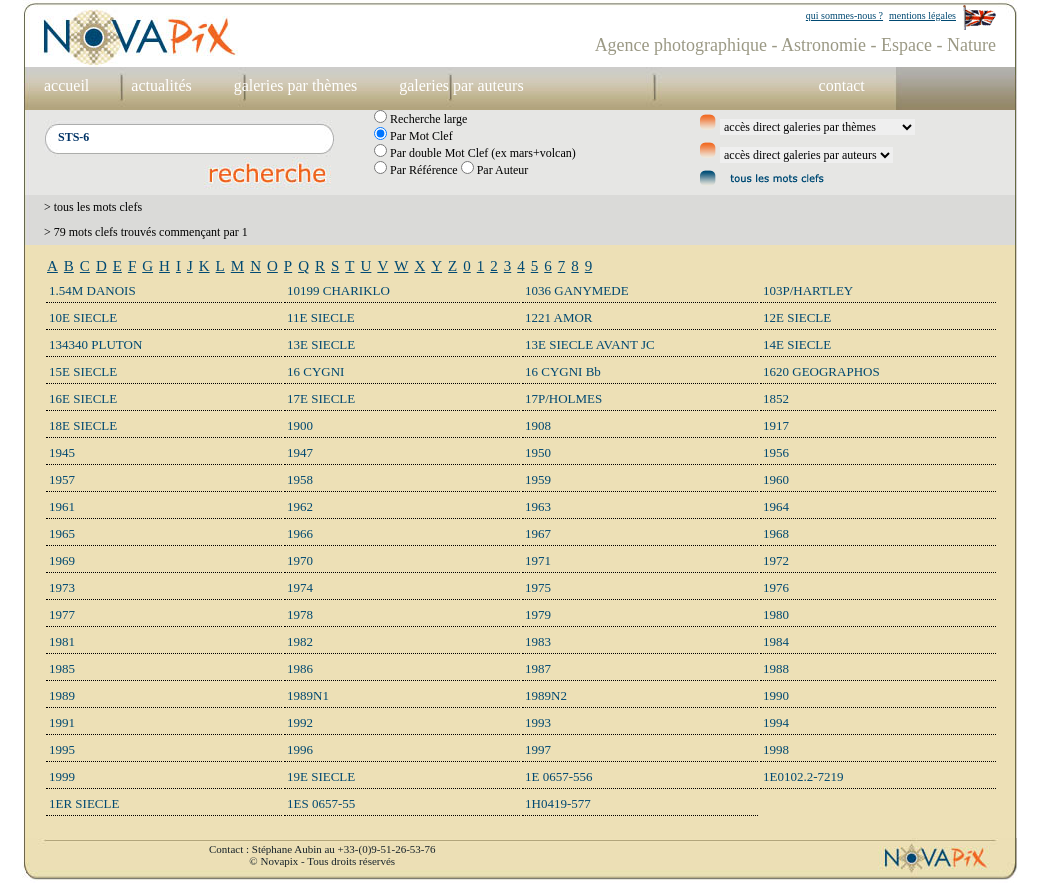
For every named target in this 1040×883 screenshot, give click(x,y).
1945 (62, 452)
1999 (62, 776)
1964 (776, 506)
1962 (300, 506)
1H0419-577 (558, 803)
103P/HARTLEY (808, 290)
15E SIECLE (83, 371)
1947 (300, 452)
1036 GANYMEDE (577, 290)
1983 (538, 641)
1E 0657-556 (559, 776)
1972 (776, 560)
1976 (776, 587)
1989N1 (308, 695)
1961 (62, 506)
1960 (776, 479)
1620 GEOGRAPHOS (821, 371)
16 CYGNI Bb (563, 371)
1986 (300, 668)
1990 (776, 695)
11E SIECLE (321, 317)
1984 (776, 641)
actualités (161, 85)
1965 (62, 533)
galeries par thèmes (296, 85)
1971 (538, 560)
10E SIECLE (83, 317)
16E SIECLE (83, 398)
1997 (538, 749)
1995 (62, 749)
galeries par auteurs (461, 85)
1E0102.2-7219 (803, 776)
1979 (538, 614)
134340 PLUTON (95, 344)
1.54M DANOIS (92, 290)
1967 (538, 533)
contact (842, 85)
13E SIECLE (321, 344)
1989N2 (546, 695)
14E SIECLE (797, 344)
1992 (300, 722)
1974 (300, 587)
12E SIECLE (797, 317)
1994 (776, 722)
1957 (62, 479)
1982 (300, 641)
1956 (776, 452)
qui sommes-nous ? (844, 15)
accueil (66, 85)
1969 (62, 560)
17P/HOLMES (563, 398)
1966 (300, 533)
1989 (62, 695)
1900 (300, 425)
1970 (300, 560)
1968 (776, 533)
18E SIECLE (83, 425)
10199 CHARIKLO (338, 290)
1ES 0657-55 (321, 803)
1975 (538, 587)
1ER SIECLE (84, 803)
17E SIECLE (321, 398)
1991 (62, 722)
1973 (62, 587)
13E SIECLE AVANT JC (590, 344)
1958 (300, 479)
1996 (300, 749)
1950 (538, 452)
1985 (62, 668)
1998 (776, 749)
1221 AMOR (559, 317)
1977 (62, 614)
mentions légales (922, 15)
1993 (538, 722)
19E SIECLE (321, 776)
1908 (538, 425)
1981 (62, 641)
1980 (776, 614)
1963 (538, 506)
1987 (538, 668)
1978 (300, 614)
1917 (776, 425)
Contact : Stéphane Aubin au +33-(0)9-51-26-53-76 (322, 849)
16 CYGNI (315, 371)
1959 (538, 479)
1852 (776, 398)
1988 (776, 668)
